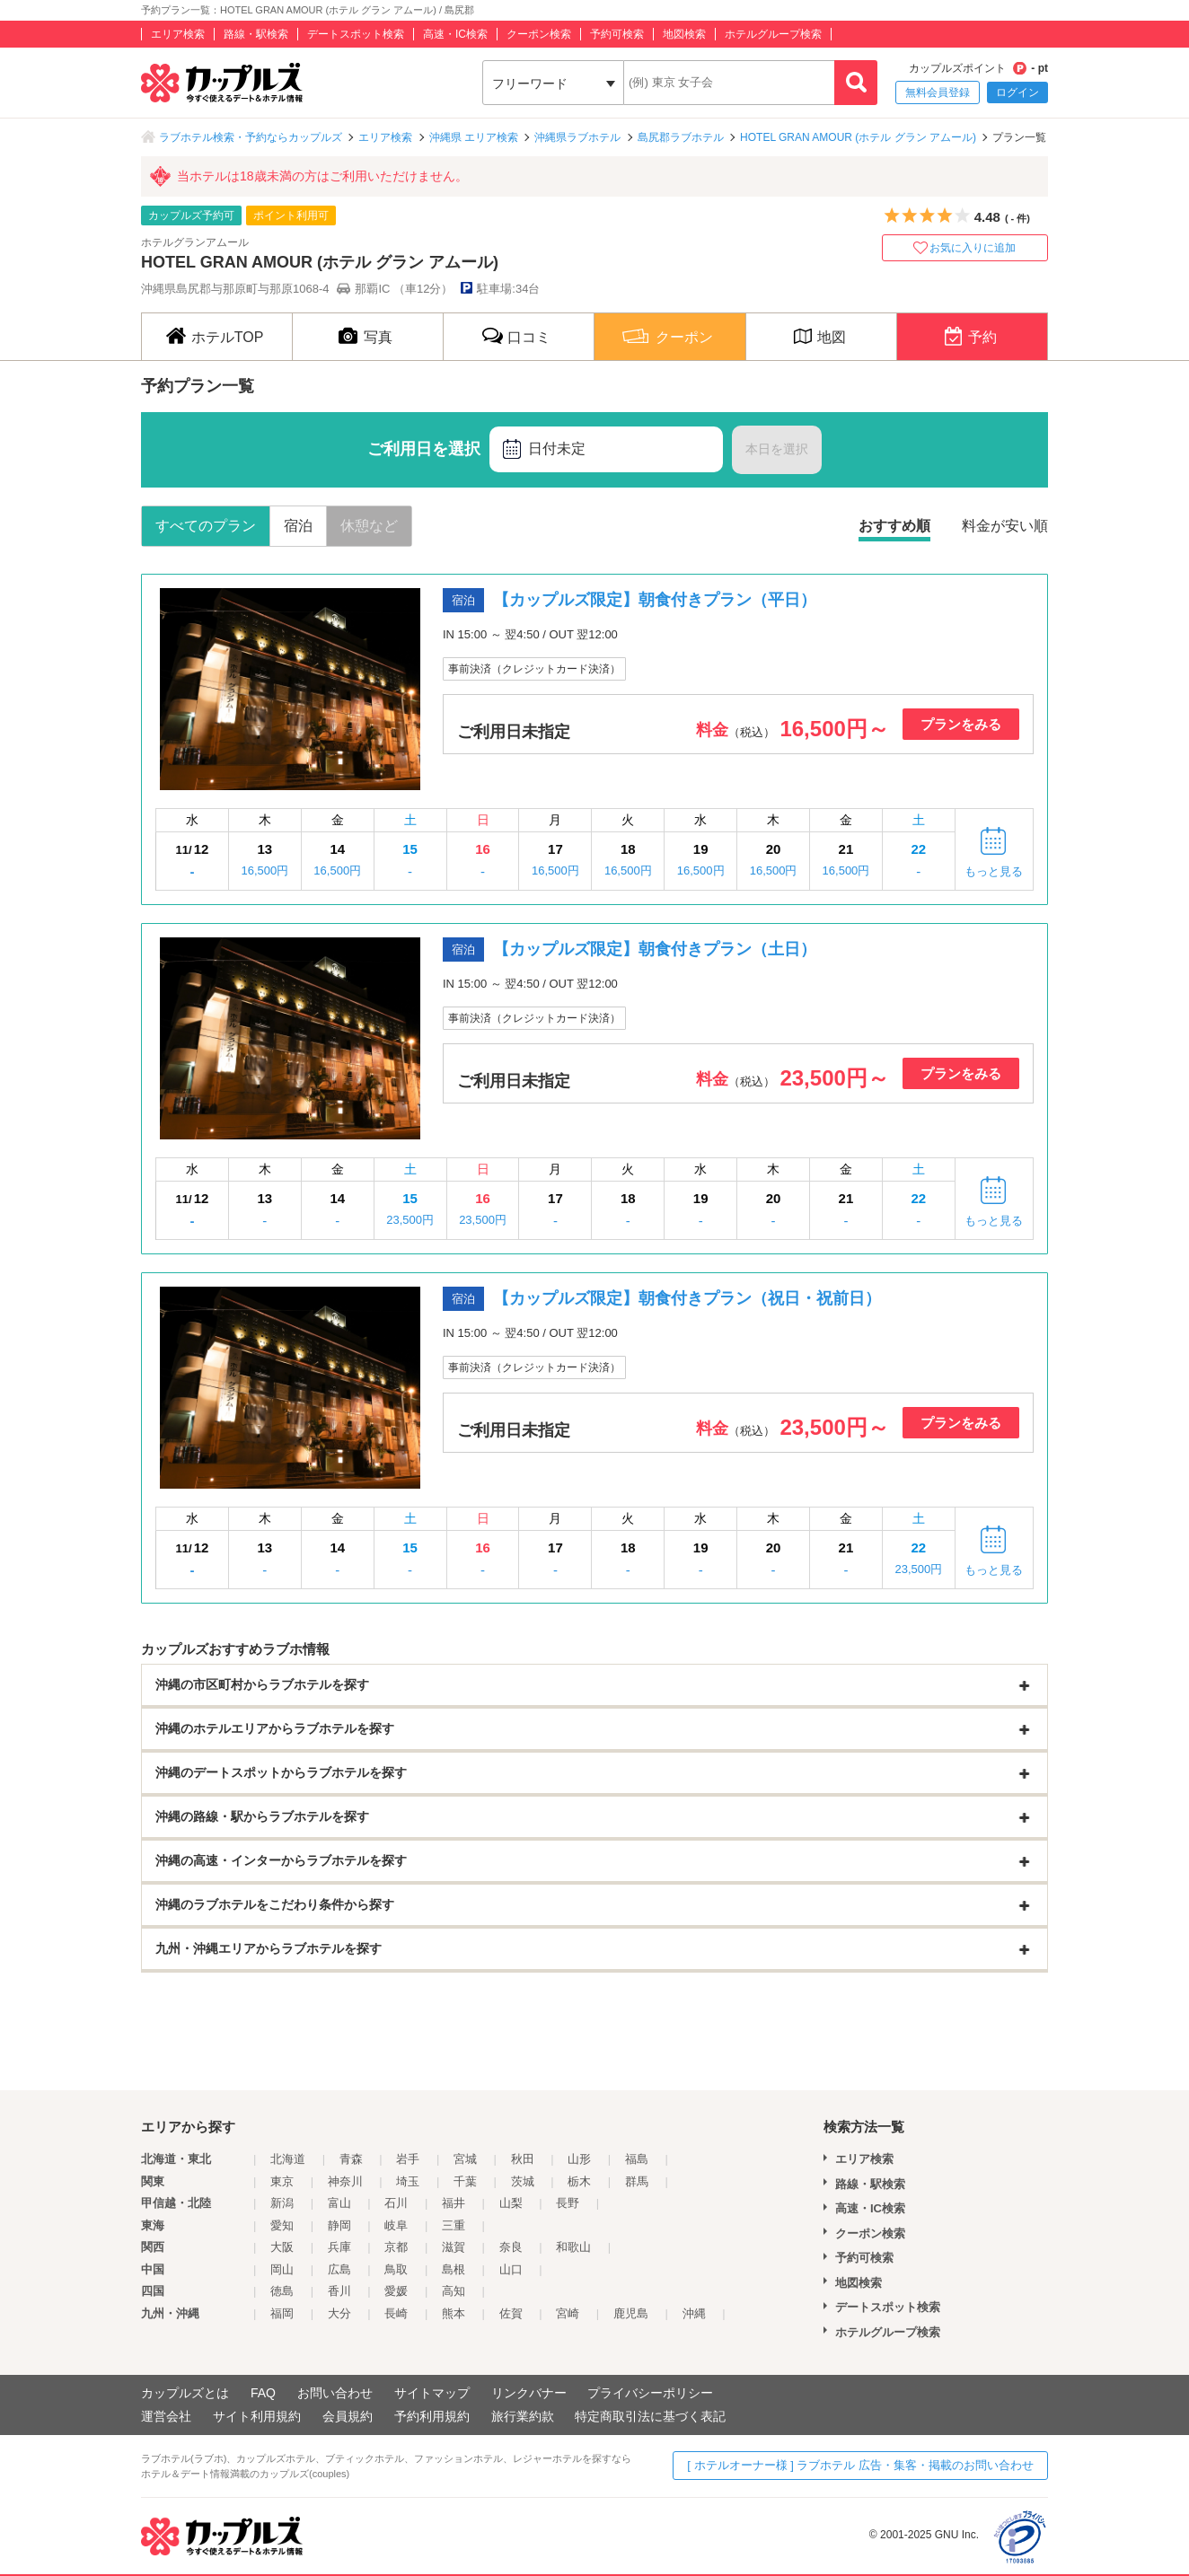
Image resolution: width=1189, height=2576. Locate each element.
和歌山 (573, 2247)
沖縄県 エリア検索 (473, 137)
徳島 (282, 2291)
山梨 (511, 2203)
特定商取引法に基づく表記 (650, 2416)
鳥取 (396, 2269)
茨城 (522, 2181)
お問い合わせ (335, 2393)
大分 (339, 2313)
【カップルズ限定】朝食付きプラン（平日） (654, 600)
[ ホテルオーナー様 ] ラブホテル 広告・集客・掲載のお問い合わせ (860, 2465)
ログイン (1017, 92)
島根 (453, 2269)
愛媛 (396, 2291)
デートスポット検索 (355, 34)
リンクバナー (529, 2393)
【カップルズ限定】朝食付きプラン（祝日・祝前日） (687, 1298)
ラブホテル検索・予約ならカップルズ (250, 137)
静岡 (339, 2225)
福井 (453, 2203)
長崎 (396, 2313)
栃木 (579, 2181)
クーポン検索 (538, 34)
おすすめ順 (894, 525)
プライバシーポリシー (650, 2393)
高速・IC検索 (455, 34)
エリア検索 (178, 34)
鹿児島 (630, 2313)
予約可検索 (617, 34)
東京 (282, 2181)
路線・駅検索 (256, 34)
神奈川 (345, 2181)
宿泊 (298, 525)
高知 (453, 2291)
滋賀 (453, 2247)
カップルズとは (185, 2393)
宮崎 (567, 2313)
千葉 (465, 2181)
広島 (339, 2269)
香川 (339, 2291)
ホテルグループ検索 (773, 34)
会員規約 (347, 2416)
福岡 (282, 2313)
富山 (339, 2203)
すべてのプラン (205, 525)
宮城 (465, 2159)
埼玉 (407, 2181)
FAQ (263, 2393)
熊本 (453, 2313)
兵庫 (339, 2247)
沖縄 (694, 2313)
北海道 (287, 2159)
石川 (396, 2203)
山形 (579, 2159)
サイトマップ (432, 2393)
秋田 (522, 2159)
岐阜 (396, 2225)
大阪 (282, 2247)
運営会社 (166, 2416)
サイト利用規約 (257, 2416)
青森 (351, 2159)
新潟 (282, 2203)
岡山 (282, 2269)
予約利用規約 (432, 2416)
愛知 (282, 2225)
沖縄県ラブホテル (577, 137)
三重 (453, 2225)
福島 (636, 2159)
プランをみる (960, 724)
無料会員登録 (937, 92)
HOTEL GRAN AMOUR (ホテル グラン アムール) (858, 137)
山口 (511, 2269)
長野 (567, 2203)
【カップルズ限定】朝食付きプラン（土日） (654, 949)
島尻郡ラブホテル (681, 137)
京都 (396, 2247)
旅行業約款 (522, 2416)
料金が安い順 (1005, 525)
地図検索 (684, 34)
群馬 (636, 2181)
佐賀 (511, 2313)
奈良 (511, 2247)
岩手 (407, 2159)
